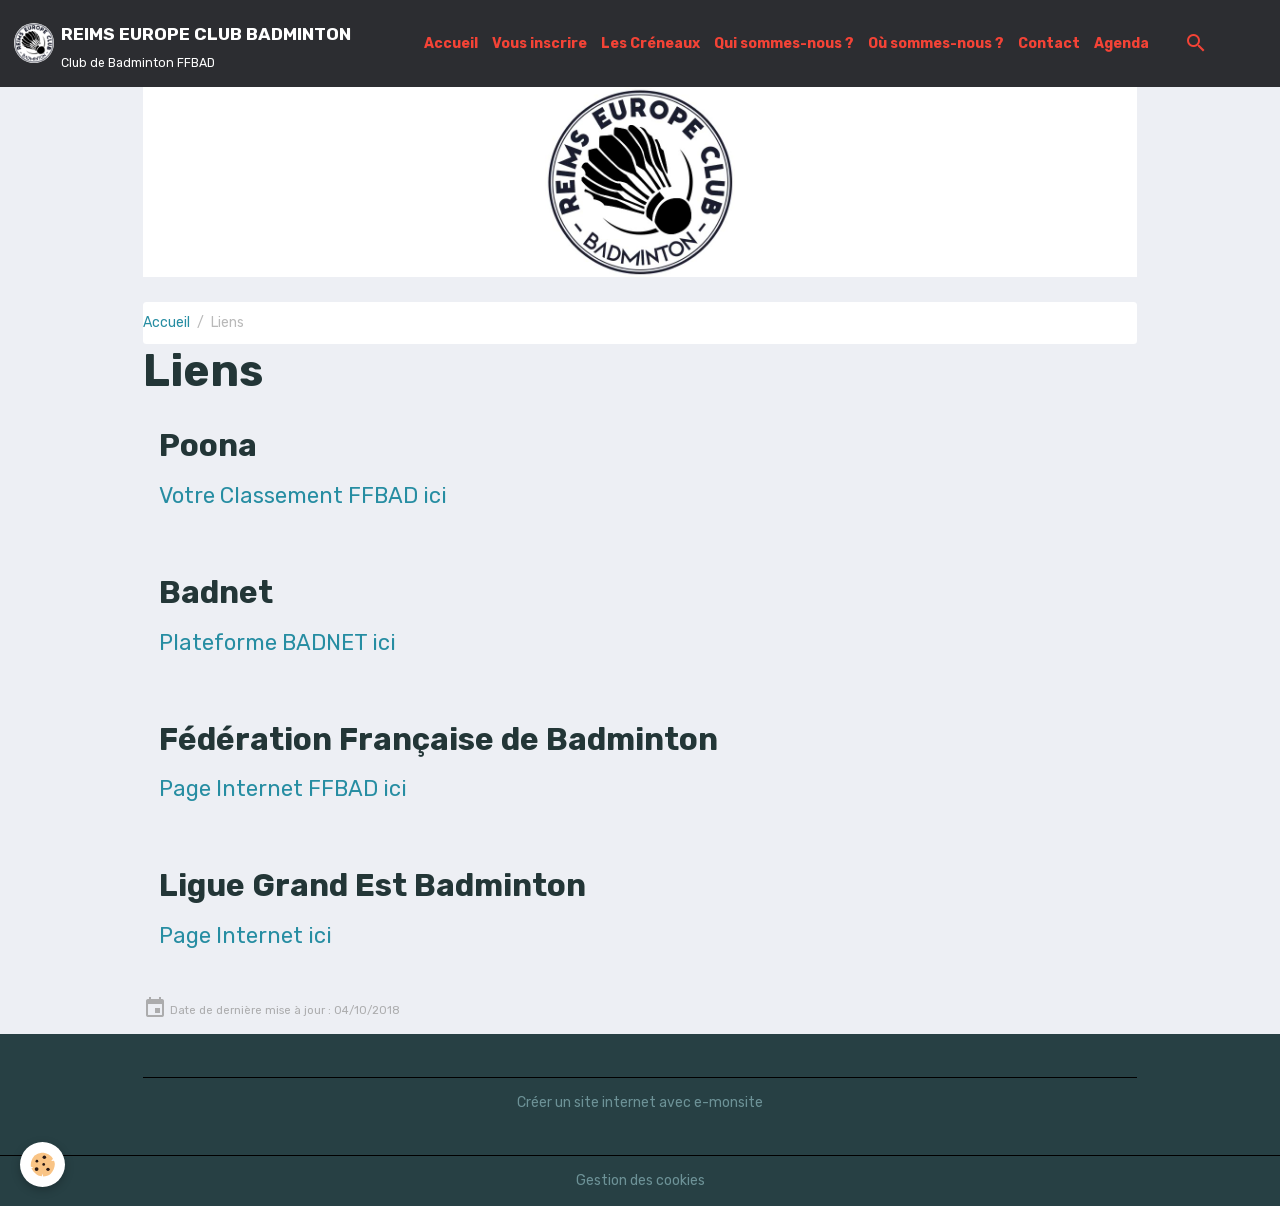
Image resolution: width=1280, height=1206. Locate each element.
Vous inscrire (539, 43)
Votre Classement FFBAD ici (303, 495)
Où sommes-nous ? (936, 43)
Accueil (451, 43)
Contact (1049, 43)
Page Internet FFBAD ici (283, 788)
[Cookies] (42, 1164)
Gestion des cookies (640, 1180)
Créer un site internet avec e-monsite (640, 1102)
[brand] (182, 43)
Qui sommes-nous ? (784, 43)
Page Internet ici (245, 935)
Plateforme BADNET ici (277, 642)
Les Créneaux (650, 43)
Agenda (1121, 43)
